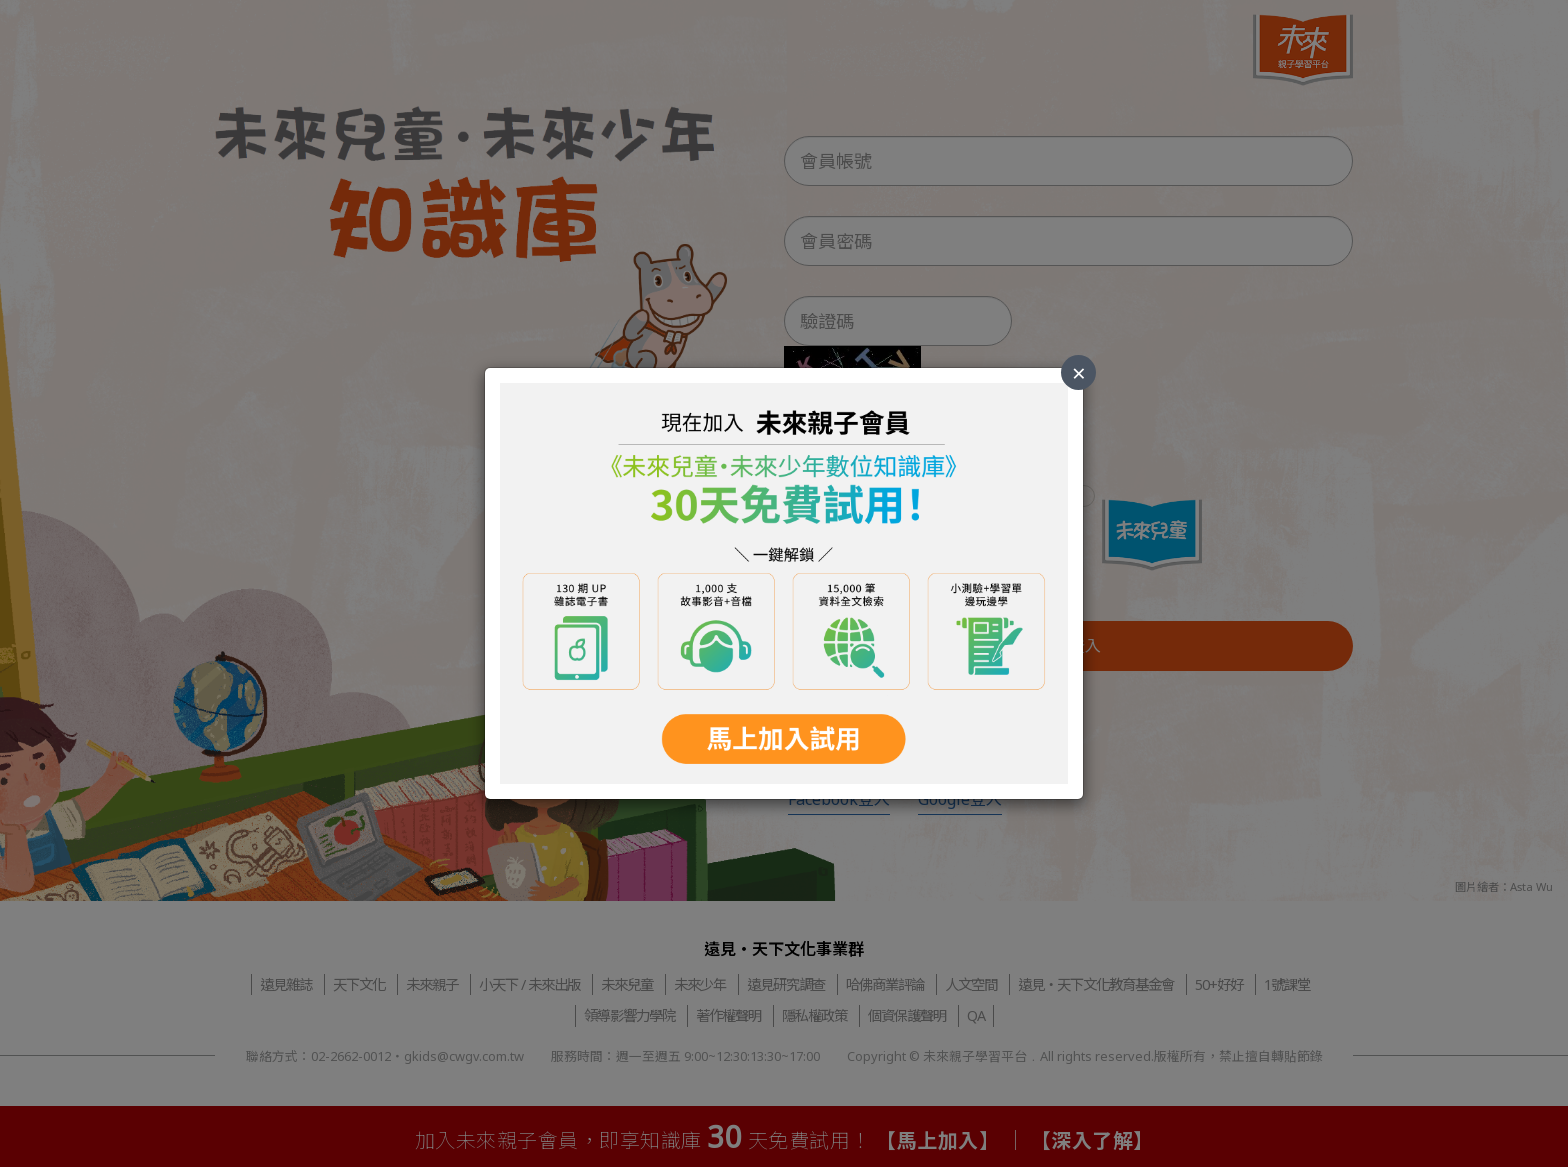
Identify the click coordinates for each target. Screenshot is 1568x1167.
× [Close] (1079, 372)
